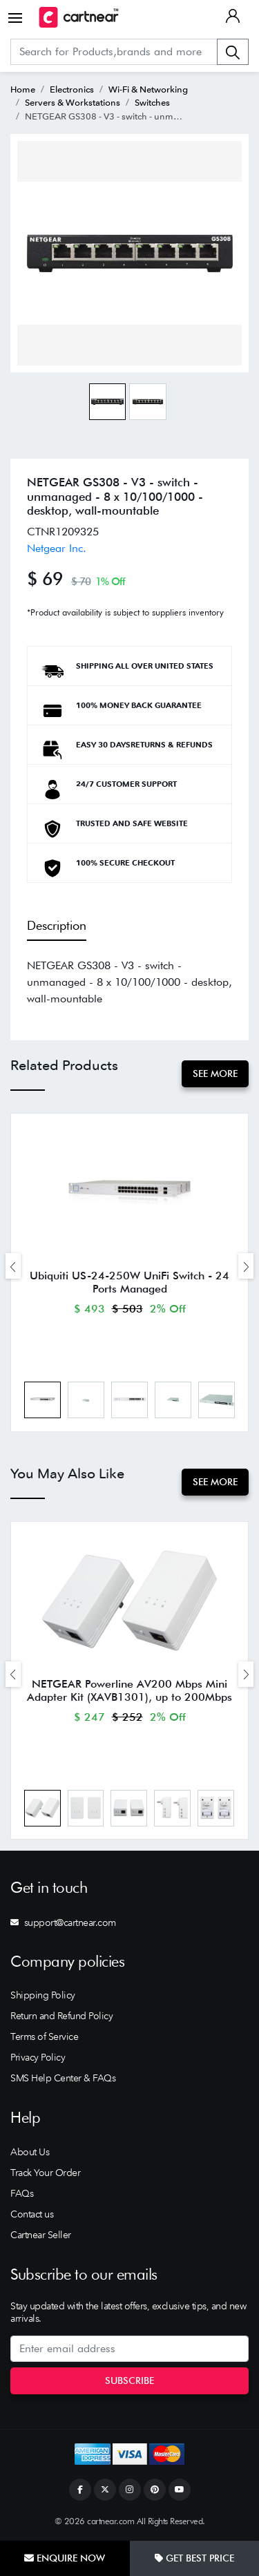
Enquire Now (64, 2558)
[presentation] (13, 1266)
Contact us (31, 2214)
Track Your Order (45, 2172)
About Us (29, 2152)
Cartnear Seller (40, 2235)
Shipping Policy (42, 1995)
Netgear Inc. (56, 548)
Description (56, 925)
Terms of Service (44, 2036)
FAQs (21, 2193)
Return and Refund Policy (61, 2016)
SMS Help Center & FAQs (62, 2078)
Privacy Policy (37, 2057)
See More (215, 1073)
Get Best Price (194, 2558)
